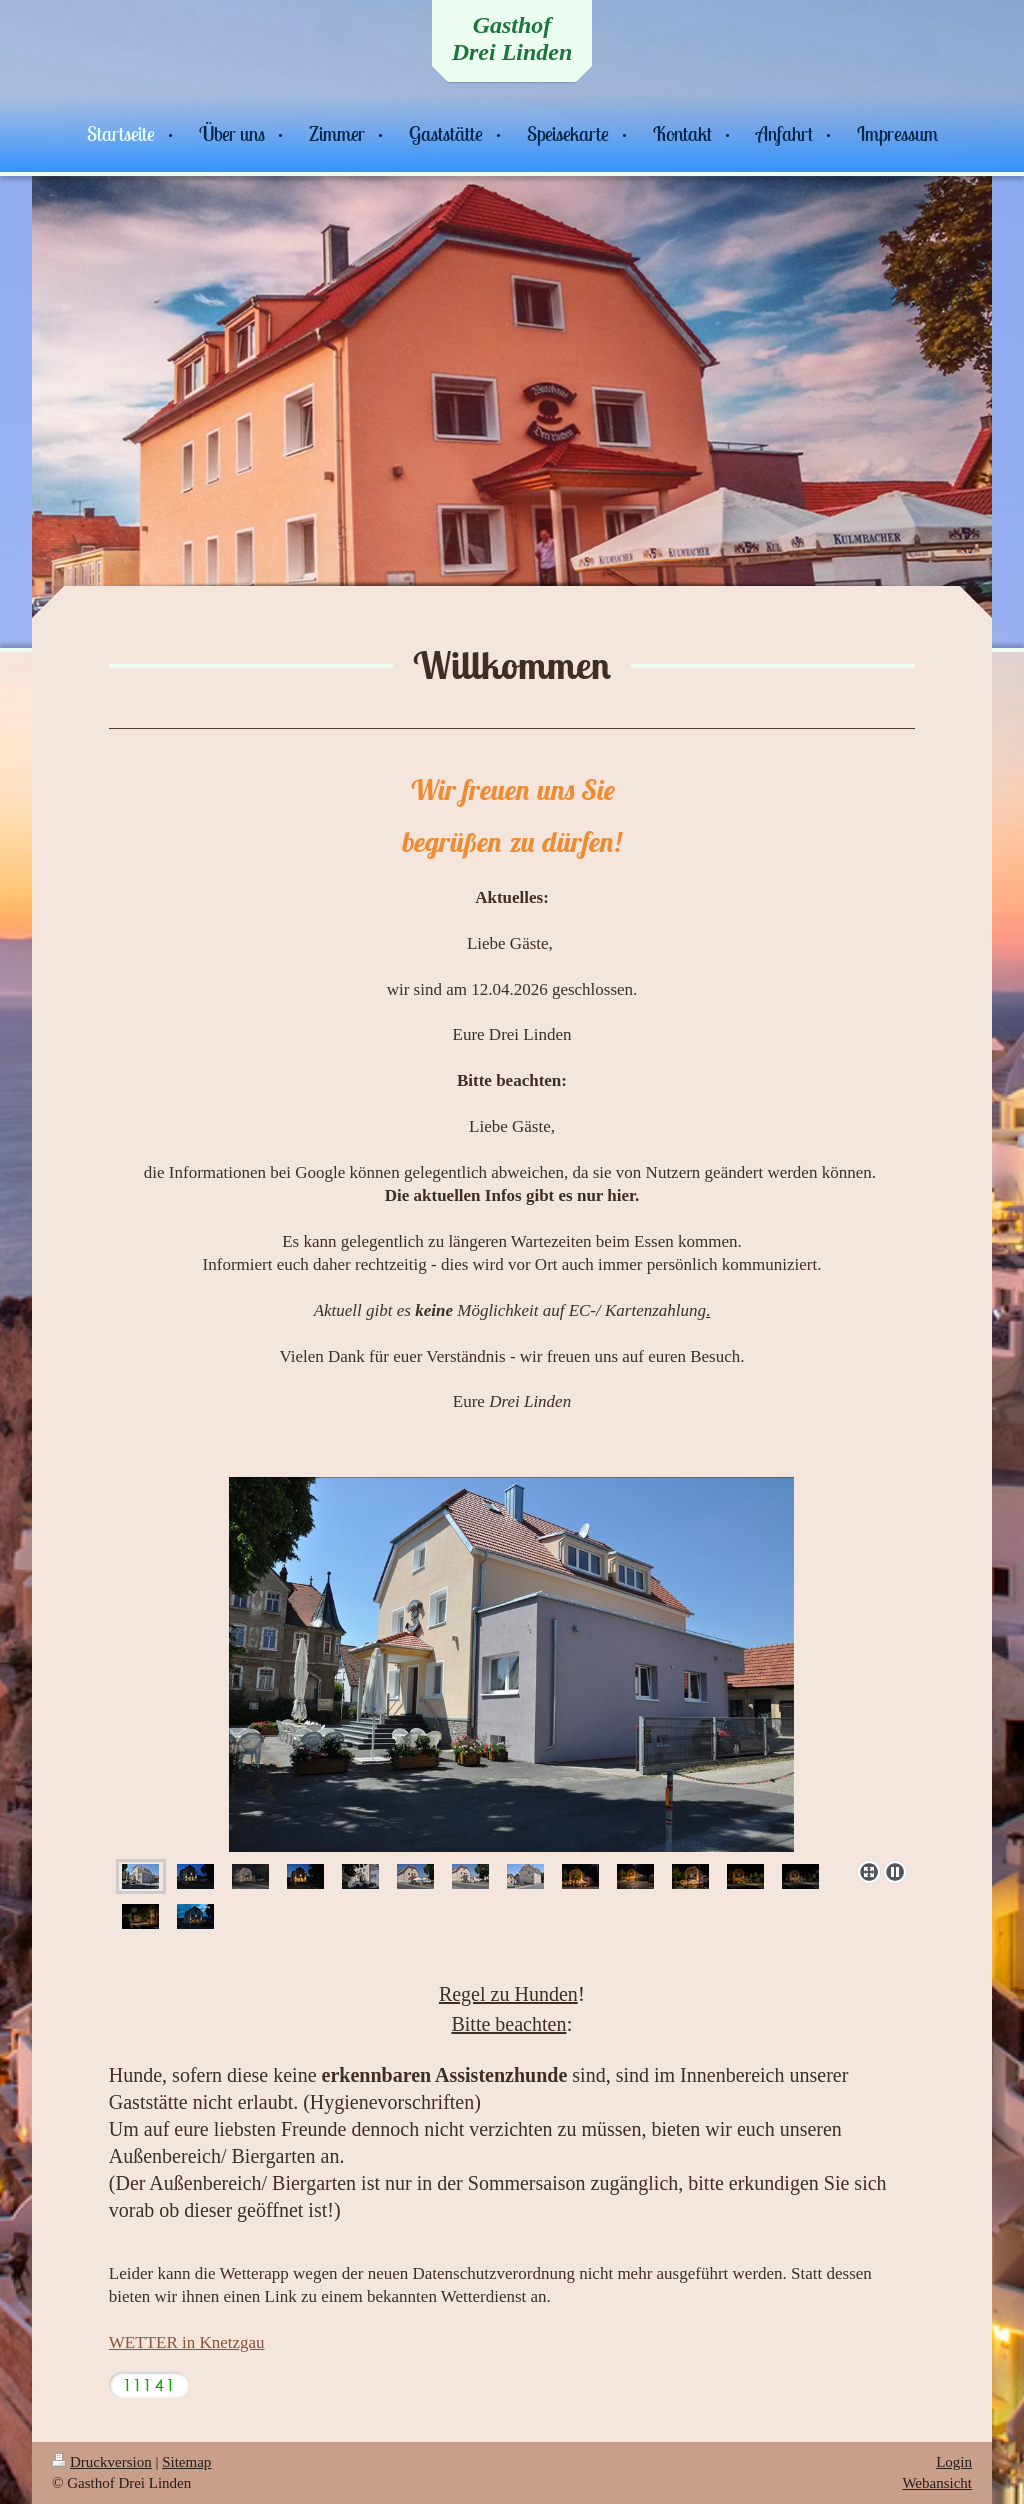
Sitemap (186, 2462)
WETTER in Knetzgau (187, 2342)
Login (954, 2462)
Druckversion (102, 2462)
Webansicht (937, 2483)
